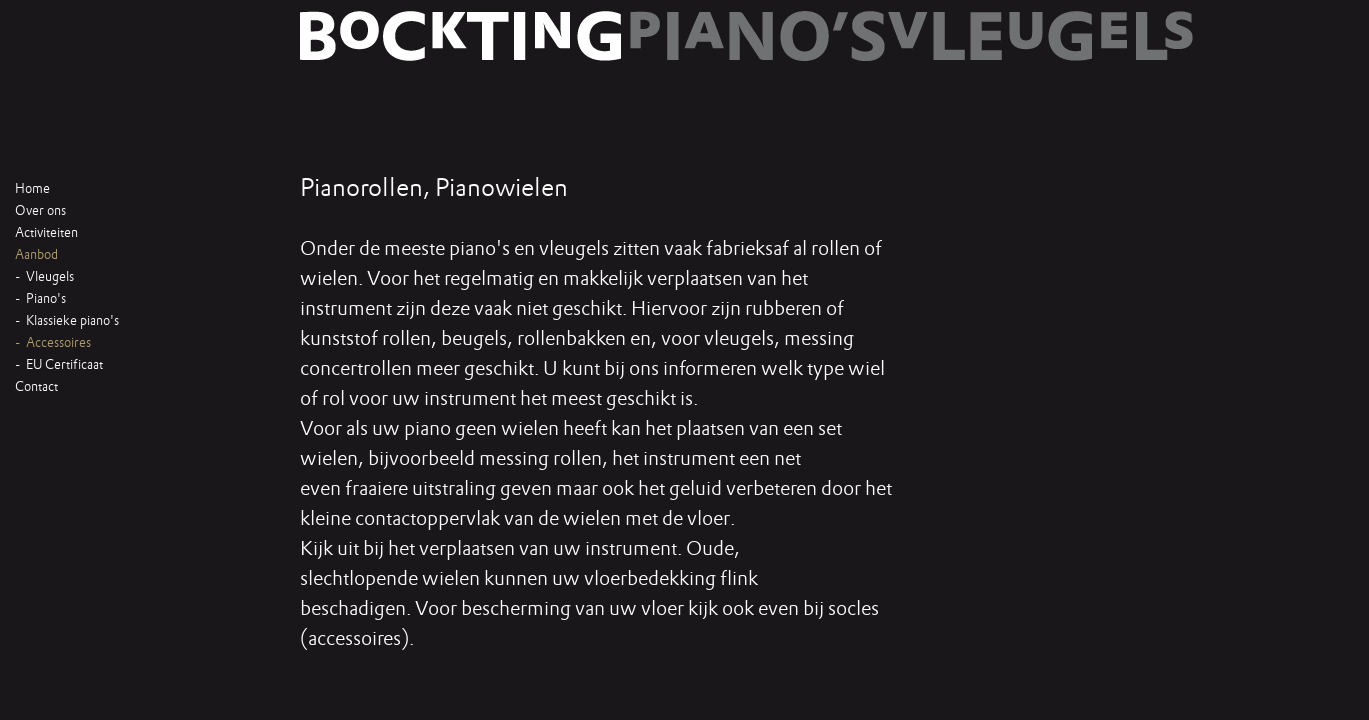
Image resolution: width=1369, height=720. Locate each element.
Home (32, 189)
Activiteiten (46, 233)
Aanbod (36, 255)
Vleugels (50, 277)
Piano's (46, 299)
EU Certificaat (64, 365)
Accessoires (58, 343)
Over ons (40, 211)
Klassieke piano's (72, 321)
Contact (36, 387)
